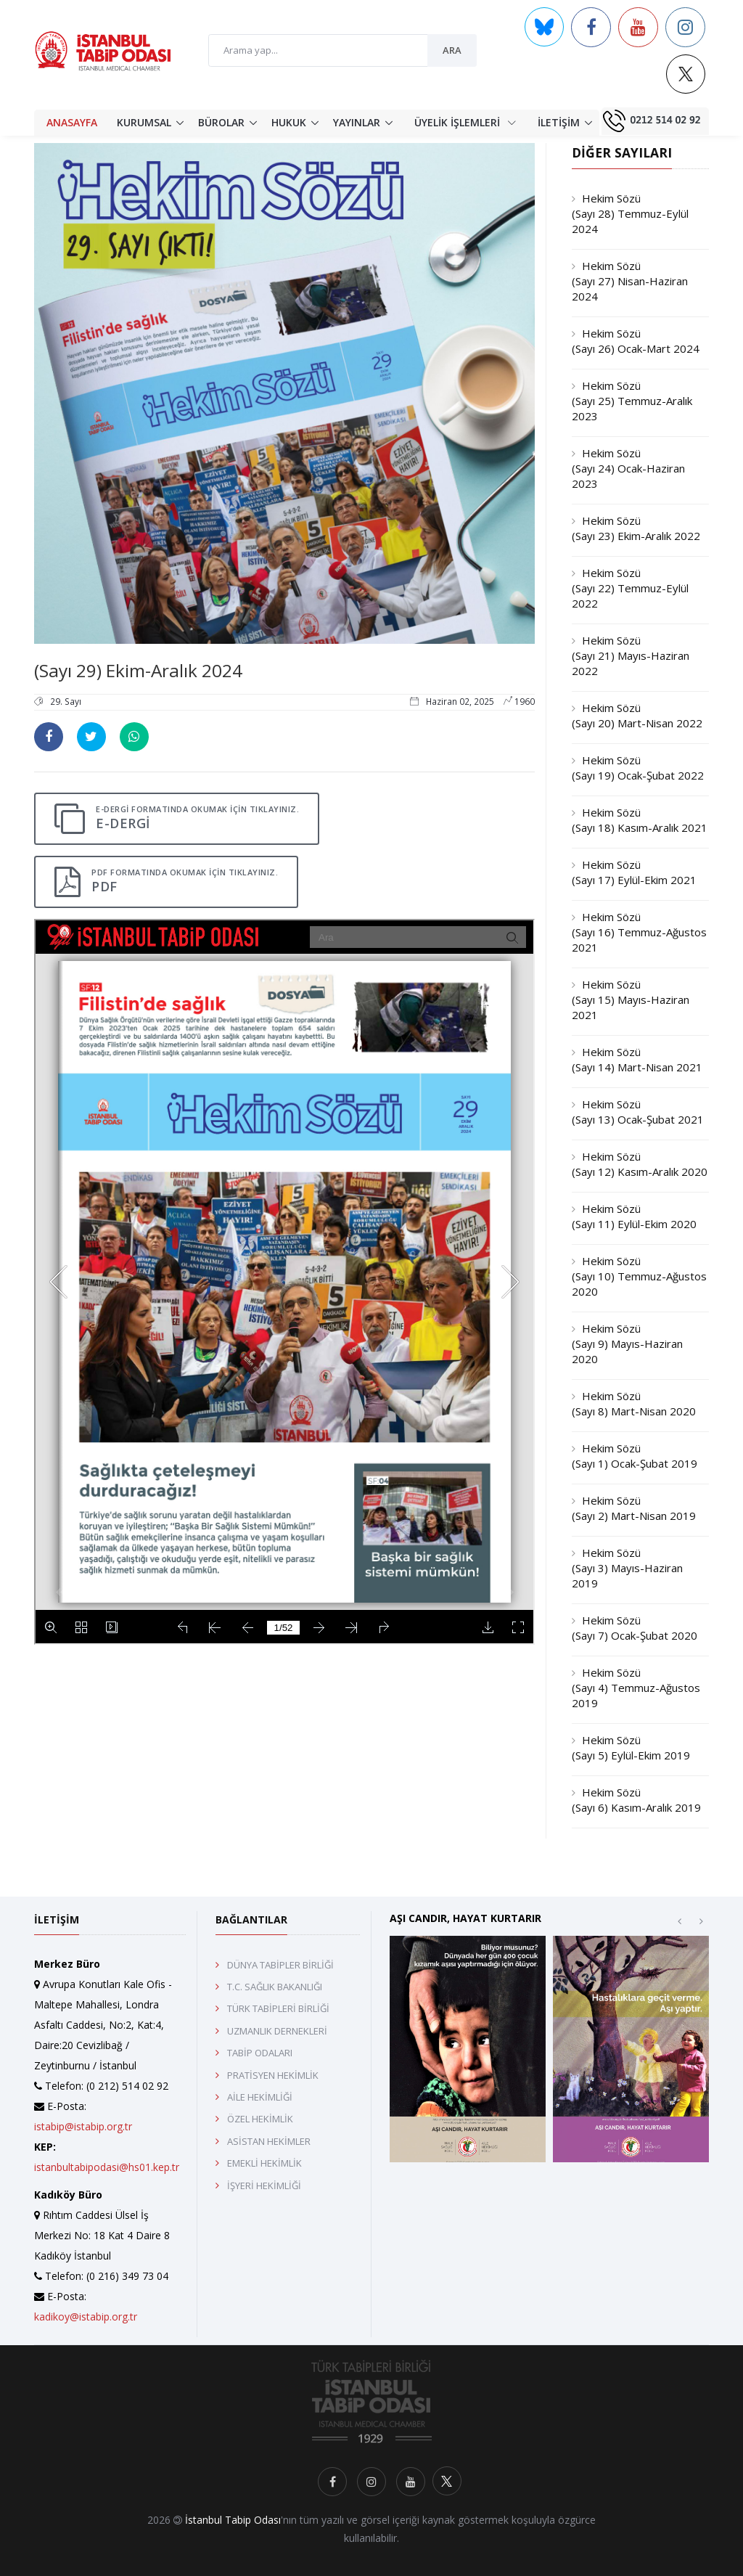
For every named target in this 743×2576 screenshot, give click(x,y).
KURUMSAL (144, 122)
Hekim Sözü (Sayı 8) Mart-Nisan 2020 (634, 1403)
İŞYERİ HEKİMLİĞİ (264, 2185)
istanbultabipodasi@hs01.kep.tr (106, 2167)
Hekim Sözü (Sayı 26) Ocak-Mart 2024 (635, 341)
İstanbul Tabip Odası (233, 2520)
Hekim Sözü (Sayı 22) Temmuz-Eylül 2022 (630, 587)
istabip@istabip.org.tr (83, 2126)
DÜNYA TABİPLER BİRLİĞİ (280, 1964)
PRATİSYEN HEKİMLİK (273, 2075)
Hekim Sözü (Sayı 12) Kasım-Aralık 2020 (639, 1164)
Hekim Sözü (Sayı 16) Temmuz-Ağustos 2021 (639, 931)
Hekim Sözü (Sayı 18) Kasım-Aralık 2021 (639, 820)
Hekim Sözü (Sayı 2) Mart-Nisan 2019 (634, 1508)
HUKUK (288, 122)
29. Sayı (57, 701)
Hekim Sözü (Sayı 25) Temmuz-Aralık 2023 (632, 400)
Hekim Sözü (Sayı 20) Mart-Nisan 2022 (637, 715)
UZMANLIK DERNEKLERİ (277, 2030)
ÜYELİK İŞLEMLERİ (465, 121)
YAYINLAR (356, 122)
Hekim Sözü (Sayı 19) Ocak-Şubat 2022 (638, 767)
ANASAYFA (71, 122)
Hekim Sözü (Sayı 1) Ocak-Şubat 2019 (634, 1456)
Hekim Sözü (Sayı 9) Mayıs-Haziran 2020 (627, 1343)
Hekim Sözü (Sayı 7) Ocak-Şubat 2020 (634, 1628)
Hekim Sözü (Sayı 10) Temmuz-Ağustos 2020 (639, 1276)
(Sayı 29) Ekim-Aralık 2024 (138, 670)
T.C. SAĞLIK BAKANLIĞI (274, 1986)
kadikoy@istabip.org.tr (85, 2316)
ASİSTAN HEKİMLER (269, 2141)
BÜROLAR (221, 122)
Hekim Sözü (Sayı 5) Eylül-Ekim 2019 (631, 1747)
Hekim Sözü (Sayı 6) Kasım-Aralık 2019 (636, 1800)
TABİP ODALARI (259, 2052)
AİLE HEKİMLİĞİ (259, 2096)
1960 (519, 701)
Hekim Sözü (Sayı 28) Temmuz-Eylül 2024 (630, 213)
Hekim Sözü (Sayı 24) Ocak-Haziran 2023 (628, 468)
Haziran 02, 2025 (453, 701)
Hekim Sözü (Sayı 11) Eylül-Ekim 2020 (634, 1216)
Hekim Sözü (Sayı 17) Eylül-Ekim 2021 (634, 872)
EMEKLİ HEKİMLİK (264, 2163)
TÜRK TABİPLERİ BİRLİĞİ (278, 2008)
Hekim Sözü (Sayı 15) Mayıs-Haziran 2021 (630, 999)
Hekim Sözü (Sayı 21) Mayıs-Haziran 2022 (630, 655)
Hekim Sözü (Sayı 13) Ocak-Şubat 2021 (638, 1112)
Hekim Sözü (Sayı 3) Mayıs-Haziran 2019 (627, 1567)
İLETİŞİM (559, 122)
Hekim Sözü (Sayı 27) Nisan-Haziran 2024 (630, 280)
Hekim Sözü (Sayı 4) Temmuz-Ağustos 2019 (636, 1687)
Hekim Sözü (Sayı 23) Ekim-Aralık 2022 (636, 528)
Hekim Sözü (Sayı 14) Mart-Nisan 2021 (637, 1059)
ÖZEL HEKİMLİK (260, 2118)
